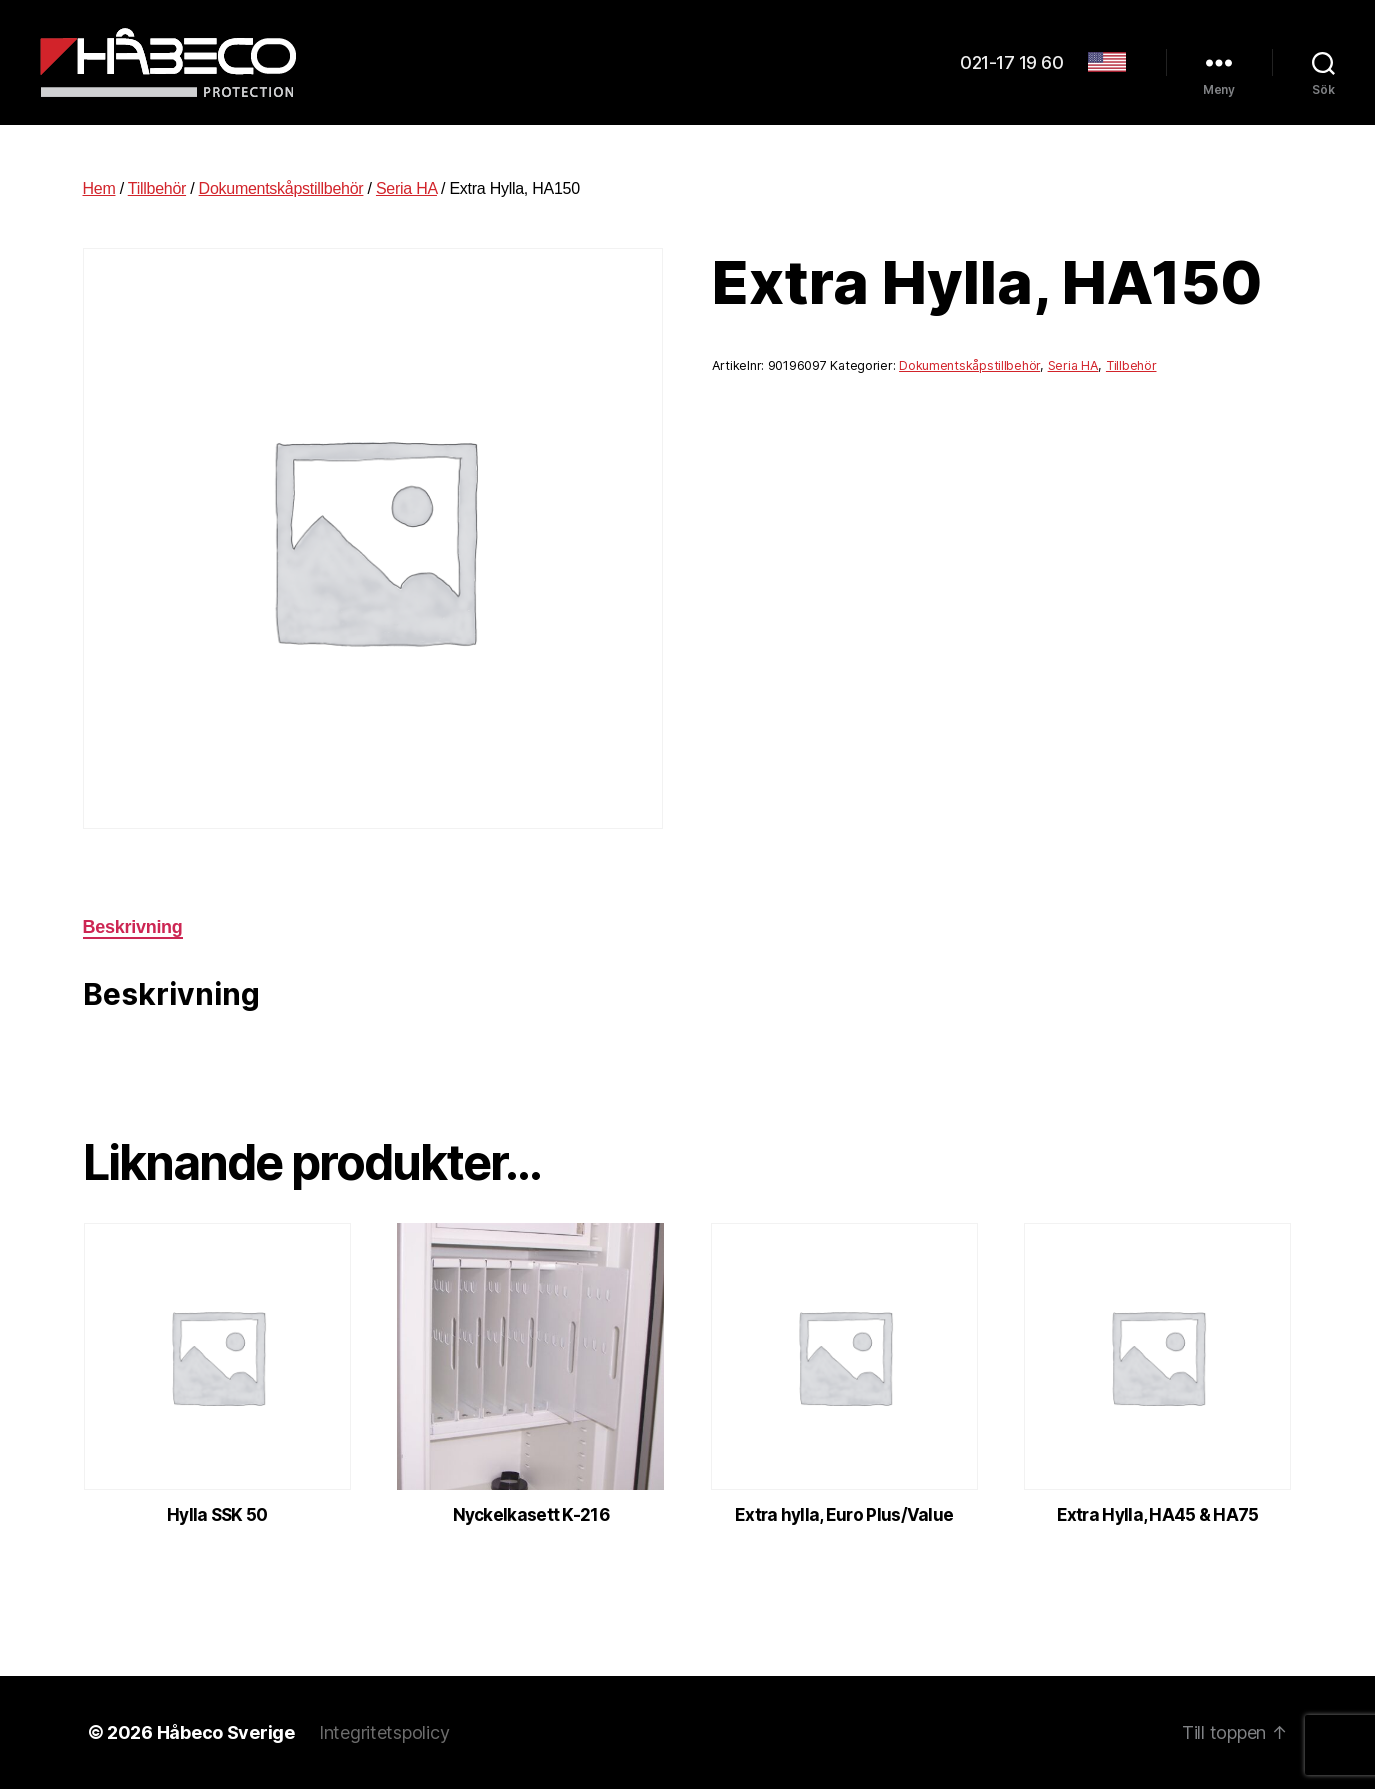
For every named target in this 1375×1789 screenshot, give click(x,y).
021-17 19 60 (1011, 62)
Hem (99, 188)
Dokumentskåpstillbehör (281, 188)
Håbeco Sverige (226, 1732)
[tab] (133, 927)
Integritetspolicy (384, 1732)
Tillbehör (157, 188)
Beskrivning (133, 927)
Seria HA (406, 188)
